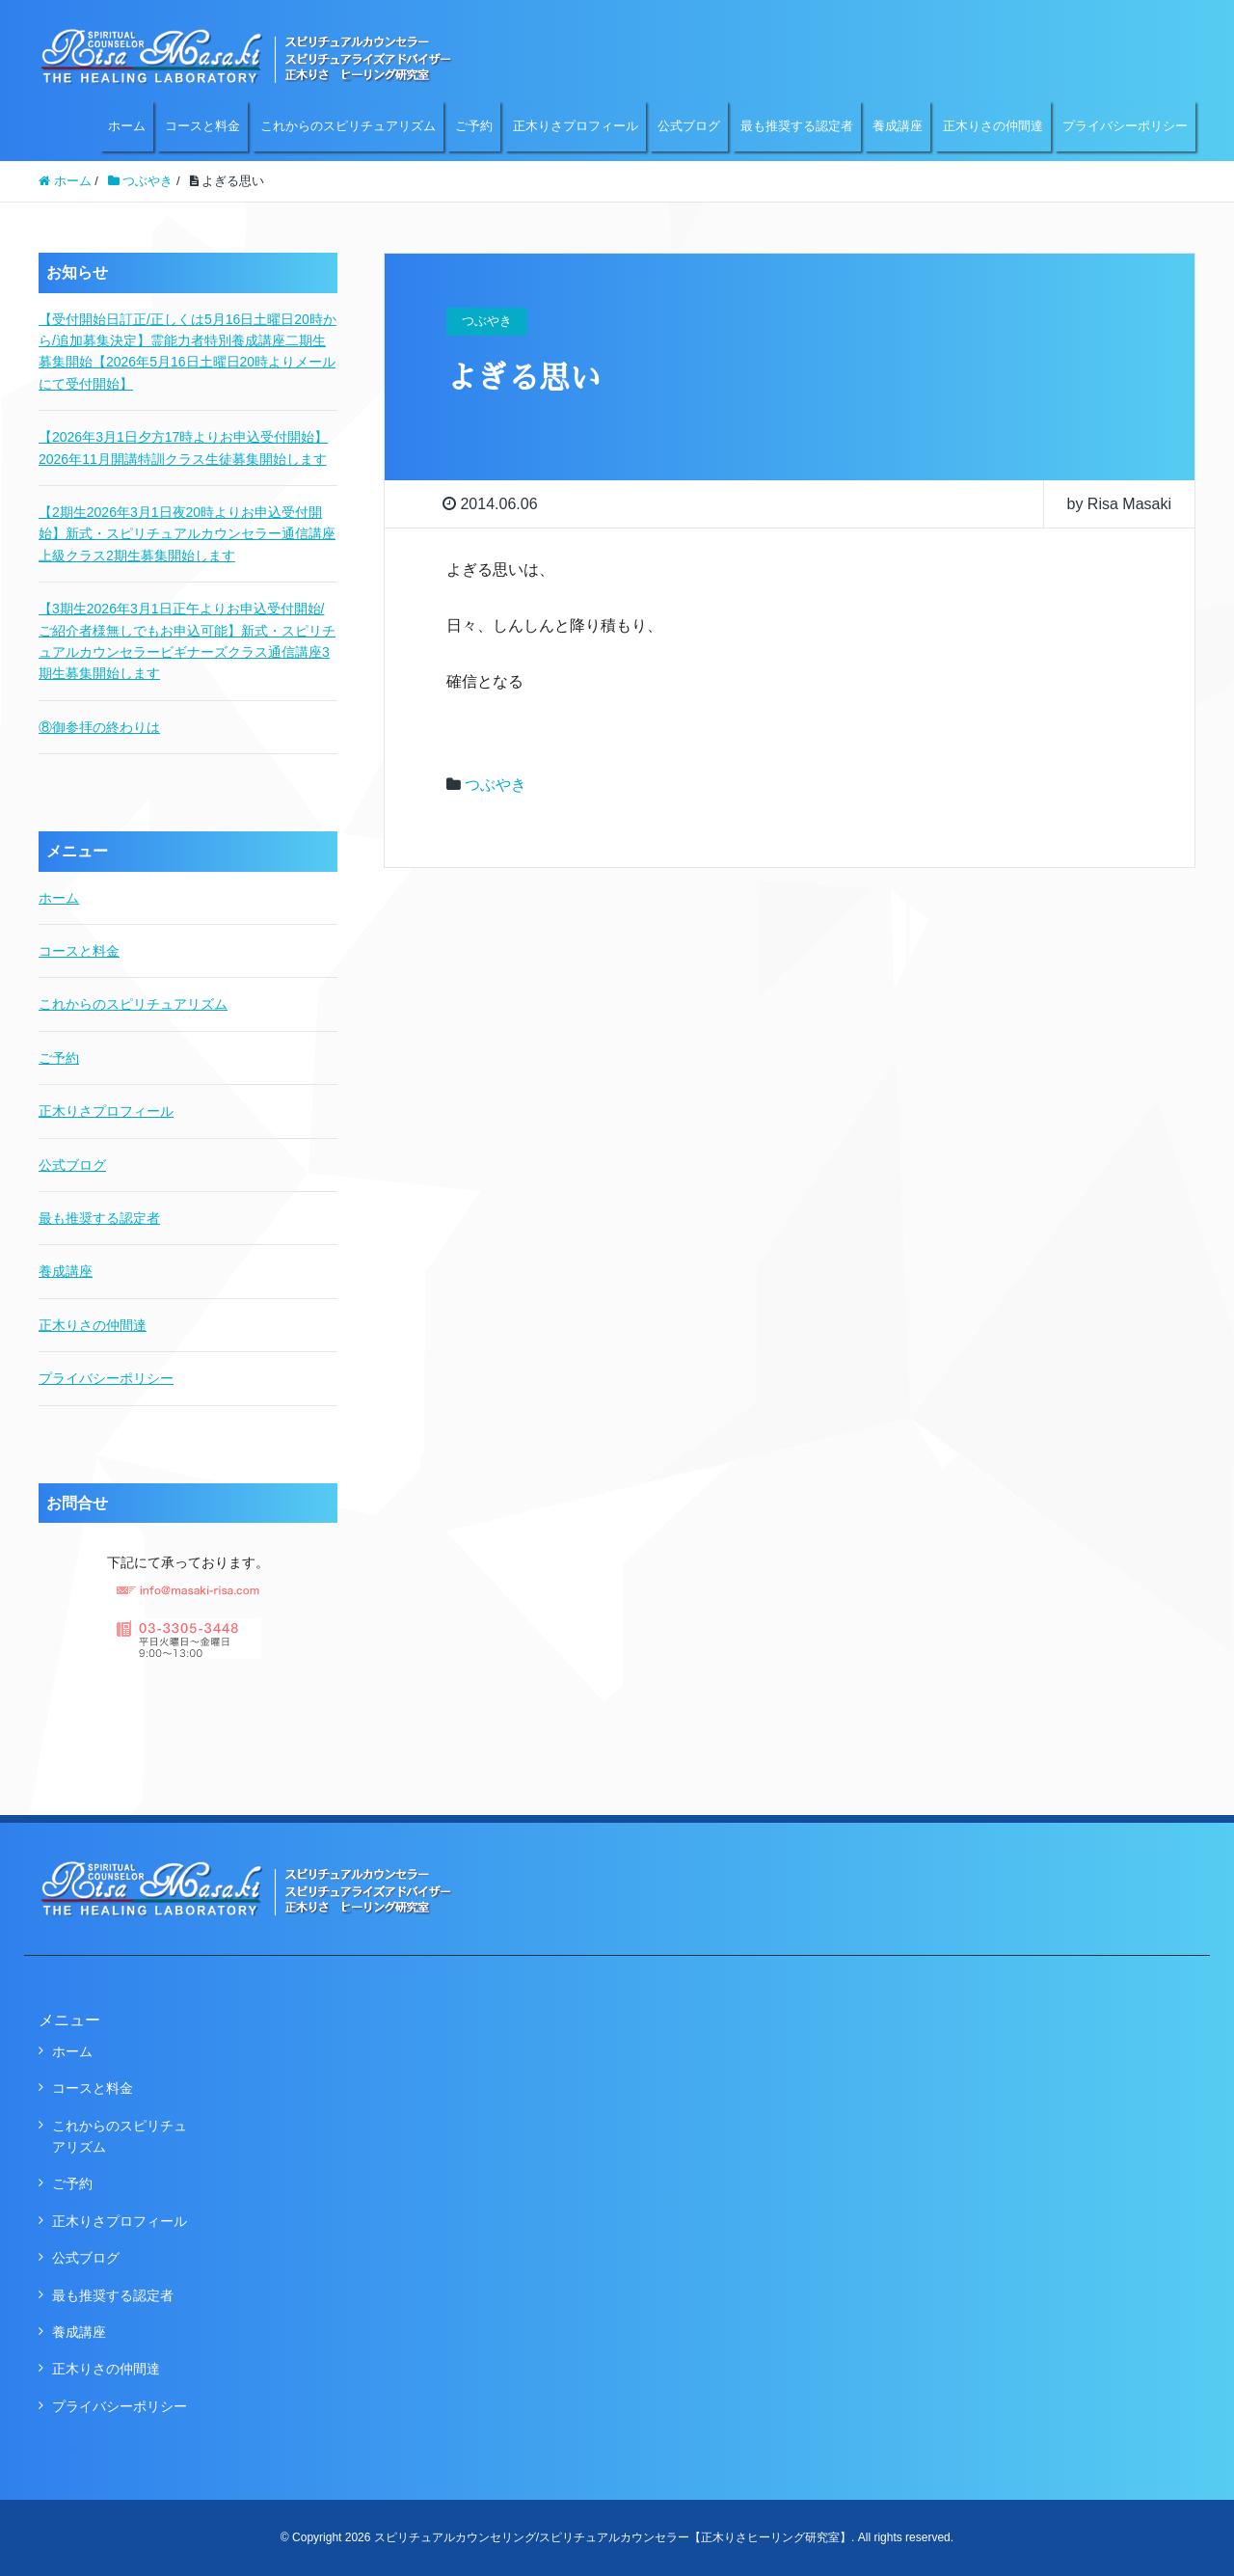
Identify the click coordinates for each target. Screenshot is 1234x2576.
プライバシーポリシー (1125, 126)
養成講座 (897, 126)
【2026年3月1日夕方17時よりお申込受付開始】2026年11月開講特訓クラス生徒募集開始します (183, 447)
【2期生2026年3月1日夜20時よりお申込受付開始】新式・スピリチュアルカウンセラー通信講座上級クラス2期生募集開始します (187, 533)
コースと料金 (202, 126)
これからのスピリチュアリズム (348, 126)
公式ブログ (688, 126)
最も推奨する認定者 (796, 126)
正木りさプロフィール (575, 126)
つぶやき (495, 784)
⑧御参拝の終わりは (99, 727)
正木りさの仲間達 (993, 126)
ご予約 (474, 126)
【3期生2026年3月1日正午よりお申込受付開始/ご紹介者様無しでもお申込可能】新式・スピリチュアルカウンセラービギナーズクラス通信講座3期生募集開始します (187, 641)
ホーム (127, 126)
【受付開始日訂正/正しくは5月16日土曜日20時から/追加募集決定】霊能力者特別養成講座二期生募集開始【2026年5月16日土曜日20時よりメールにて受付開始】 (187, 352)
